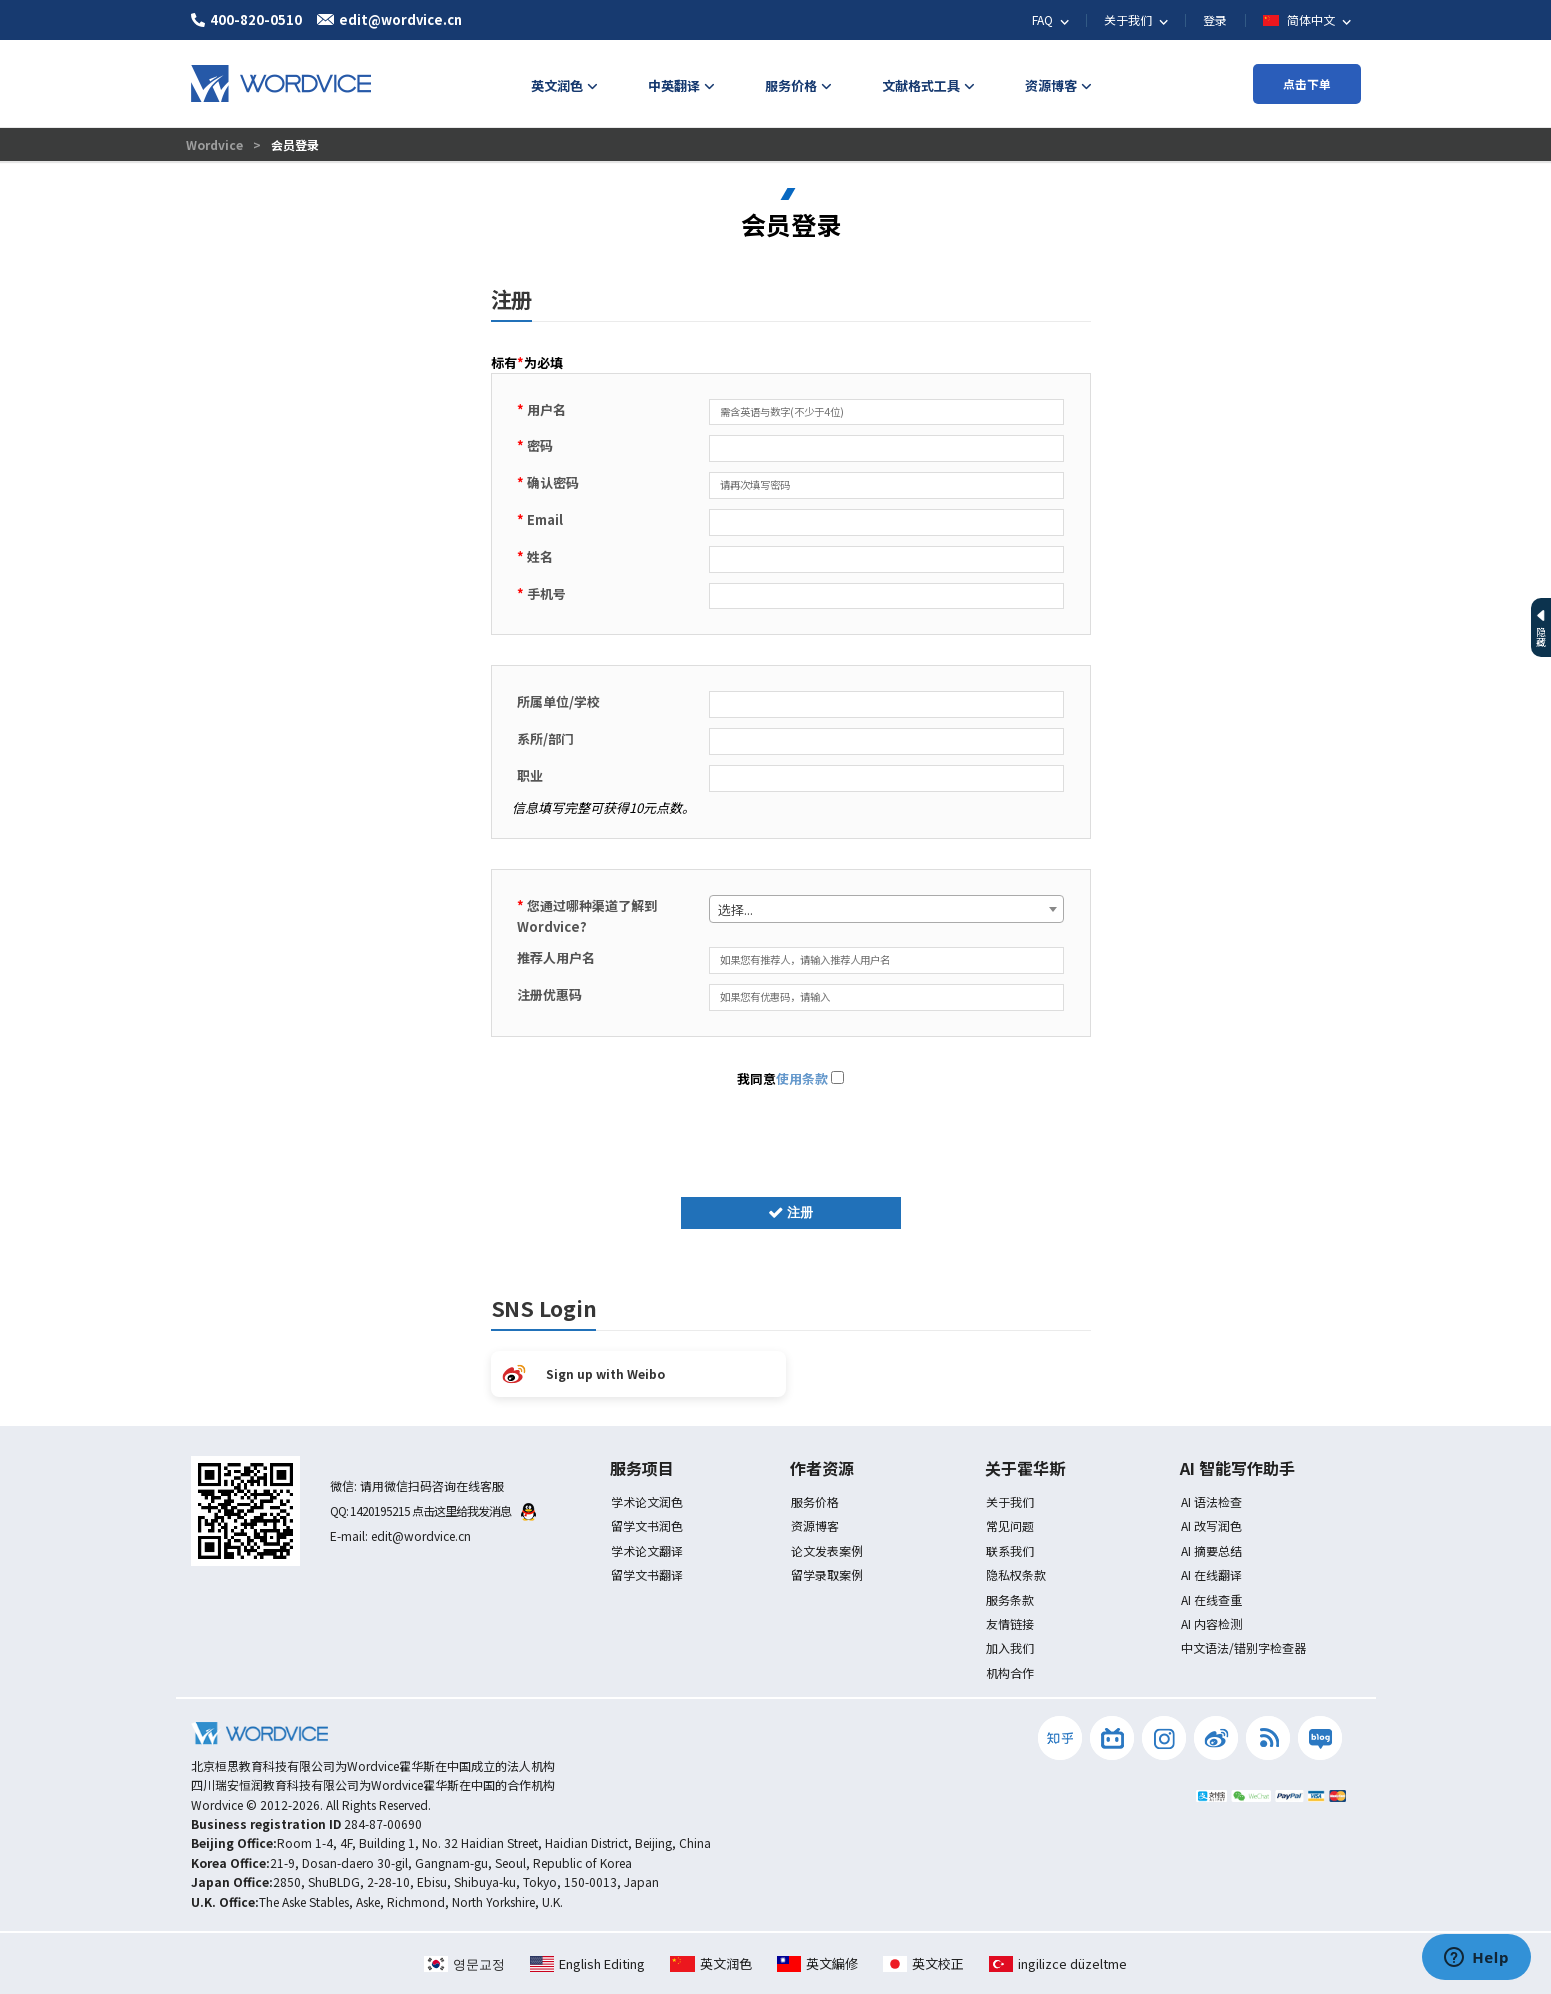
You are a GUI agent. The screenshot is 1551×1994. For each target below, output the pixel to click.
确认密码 (548, 482)
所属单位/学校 (558, 701)
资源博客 (815, 1525)
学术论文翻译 (647, 1550)
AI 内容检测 (1211, 1623)
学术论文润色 (647, 1501)
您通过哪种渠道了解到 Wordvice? (587, 916)
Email (540, 519)
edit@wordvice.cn (421, 1535)
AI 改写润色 (1211, 1525)
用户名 (541, 409)
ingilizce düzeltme (1058, 1963)
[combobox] (886, 909)
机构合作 (1010, 1672)
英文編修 (817, 1963)
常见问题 (1010, 1525)
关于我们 (1010, 1501)
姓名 (535, 556)
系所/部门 (545, 738)
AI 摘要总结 (1211, 1550)
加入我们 (1010, 1647)
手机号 (541, 593)
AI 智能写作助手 (1237, 1468)
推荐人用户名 (556, 957)
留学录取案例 (827, 1574)
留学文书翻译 (647, 1574)
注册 (791, 1212)
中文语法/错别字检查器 (1243, 1647)
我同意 (790, 1078)
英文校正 (923, 1963)
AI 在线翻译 (1211, 1574)
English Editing (587, 1963)
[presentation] (791, 1138)
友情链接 (1010, 1623)
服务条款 (1010, 1599)
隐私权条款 (1016, 1574)
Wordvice (216, 144)
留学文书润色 (647, 1525)
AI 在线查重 (1211, 1599)
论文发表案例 (827, 1550)
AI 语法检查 (1211, 1501)
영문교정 (464, 1963)
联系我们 (1010, 1550)
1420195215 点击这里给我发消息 (443, 1510)
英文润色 (710, 1963)
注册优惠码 (549, 994)
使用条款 (802, 1078)
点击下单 (1307, 83)
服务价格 (815, 1501)
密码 (535, 445)
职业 (530, 775)
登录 (1215, 19)
